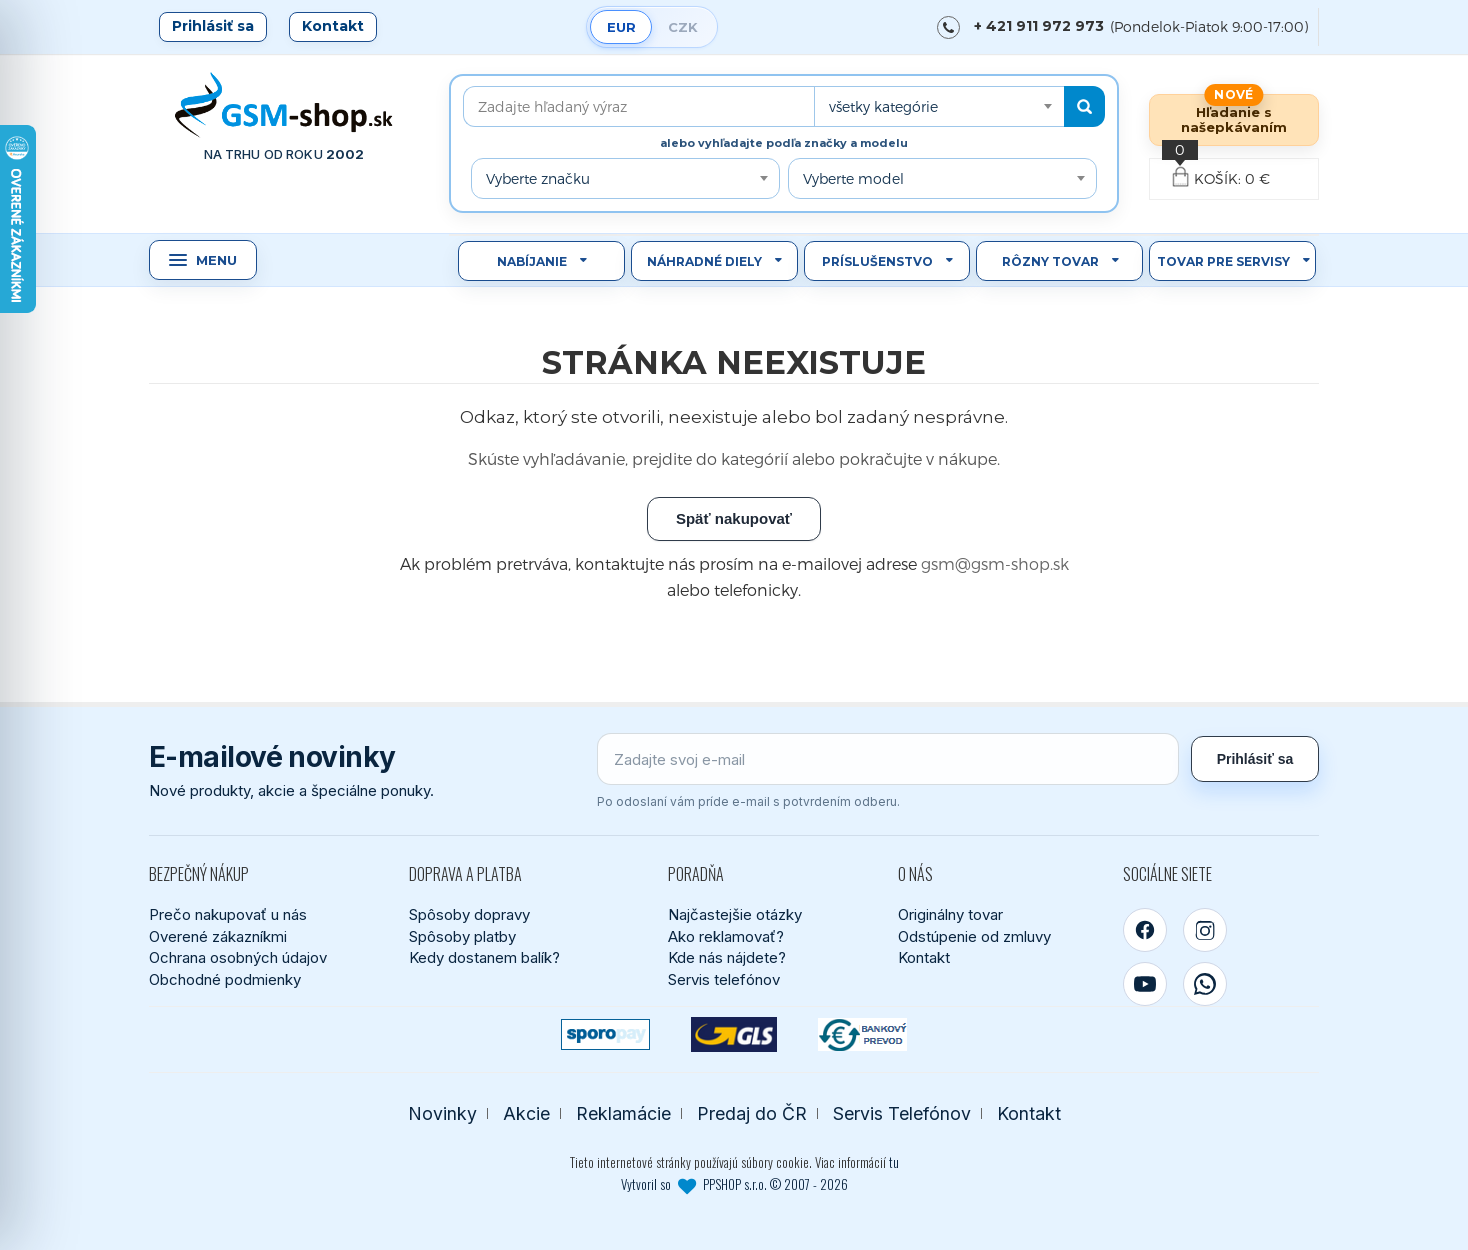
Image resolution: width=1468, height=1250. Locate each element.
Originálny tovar (950, 914)
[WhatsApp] (1205, 984)
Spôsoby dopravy (469, 914)
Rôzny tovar (1050, 261)
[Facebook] (1145, 930)
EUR (621, 27)
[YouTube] (1145, 984)
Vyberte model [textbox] (853, 178)
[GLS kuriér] (734, 1034)
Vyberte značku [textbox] (538, 178)
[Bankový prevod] (862, 1034)
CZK (683, 27)
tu (894, 1162)
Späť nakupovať (734, 518)
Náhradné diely (704, 261)
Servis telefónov (724, 979)
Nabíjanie (532, 261)
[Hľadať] (1084, 106)
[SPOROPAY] (605, 1034)
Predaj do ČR (752, 1113)
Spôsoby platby (462, 936)
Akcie (526, 1113)
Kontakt (333, 26)
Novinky (442, 1113)
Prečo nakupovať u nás (228, 914)
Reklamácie (623, 1113)
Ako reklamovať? (726, 936)
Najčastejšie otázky (735, 914)
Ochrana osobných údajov (238, 957)
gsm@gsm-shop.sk (995, 563)
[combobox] (939, 106)
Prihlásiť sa (213, 26)
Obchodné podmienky (225, 979)
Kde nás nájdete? (727, 957)
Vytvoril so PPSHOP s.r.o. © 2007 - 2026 (734, 1184)
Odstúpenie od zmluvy (974, 936)
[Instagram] (1205, 930)
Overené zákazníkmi (218, 936)
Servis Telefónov (902, 1113)
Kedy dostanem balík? (484, 957)
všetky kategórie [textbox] (883, 106)
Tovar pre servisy (1223, 261)
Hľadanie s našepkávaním (1234, 119)
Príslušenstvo (877, 261)
